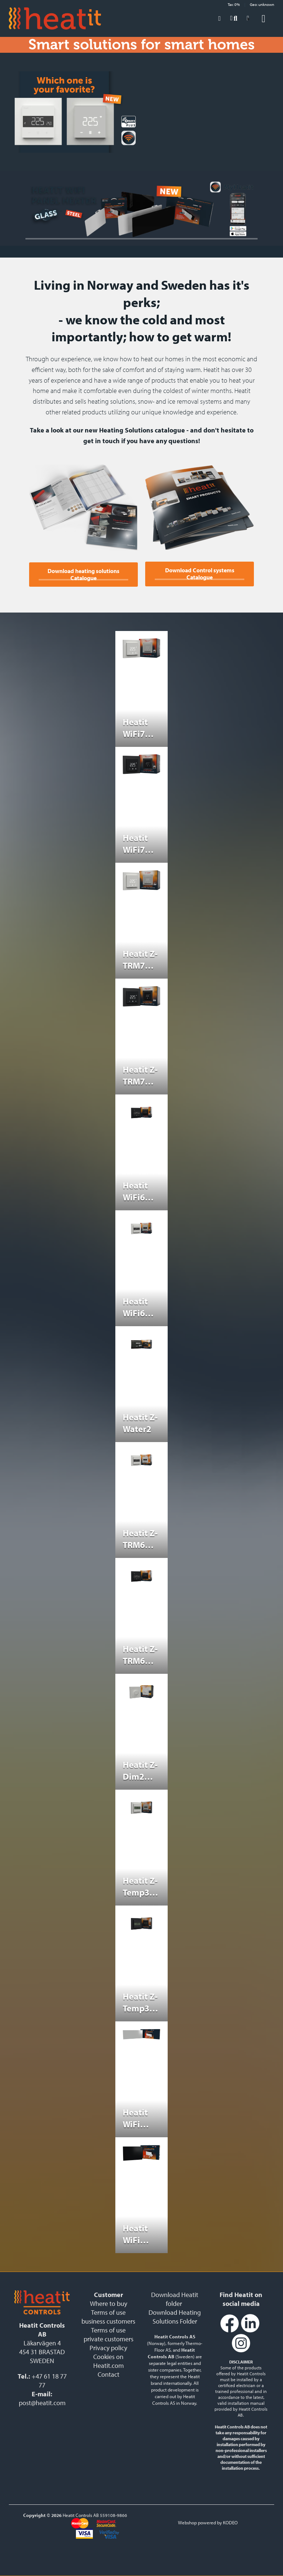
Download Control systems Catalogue (199, 574)
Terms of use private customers (108, 2334)
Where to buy (108, 2303)
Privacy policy (108, 2348)
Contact (108, 2374)
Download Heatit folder (174, 2299)
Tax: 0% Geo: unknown (251, 4)
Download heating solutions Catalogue (83, 575)
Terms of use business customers (108, 2316)
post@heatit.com (42, 2403)
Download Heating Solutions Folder (175, 2316)
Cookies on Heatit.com (108, 2361)
